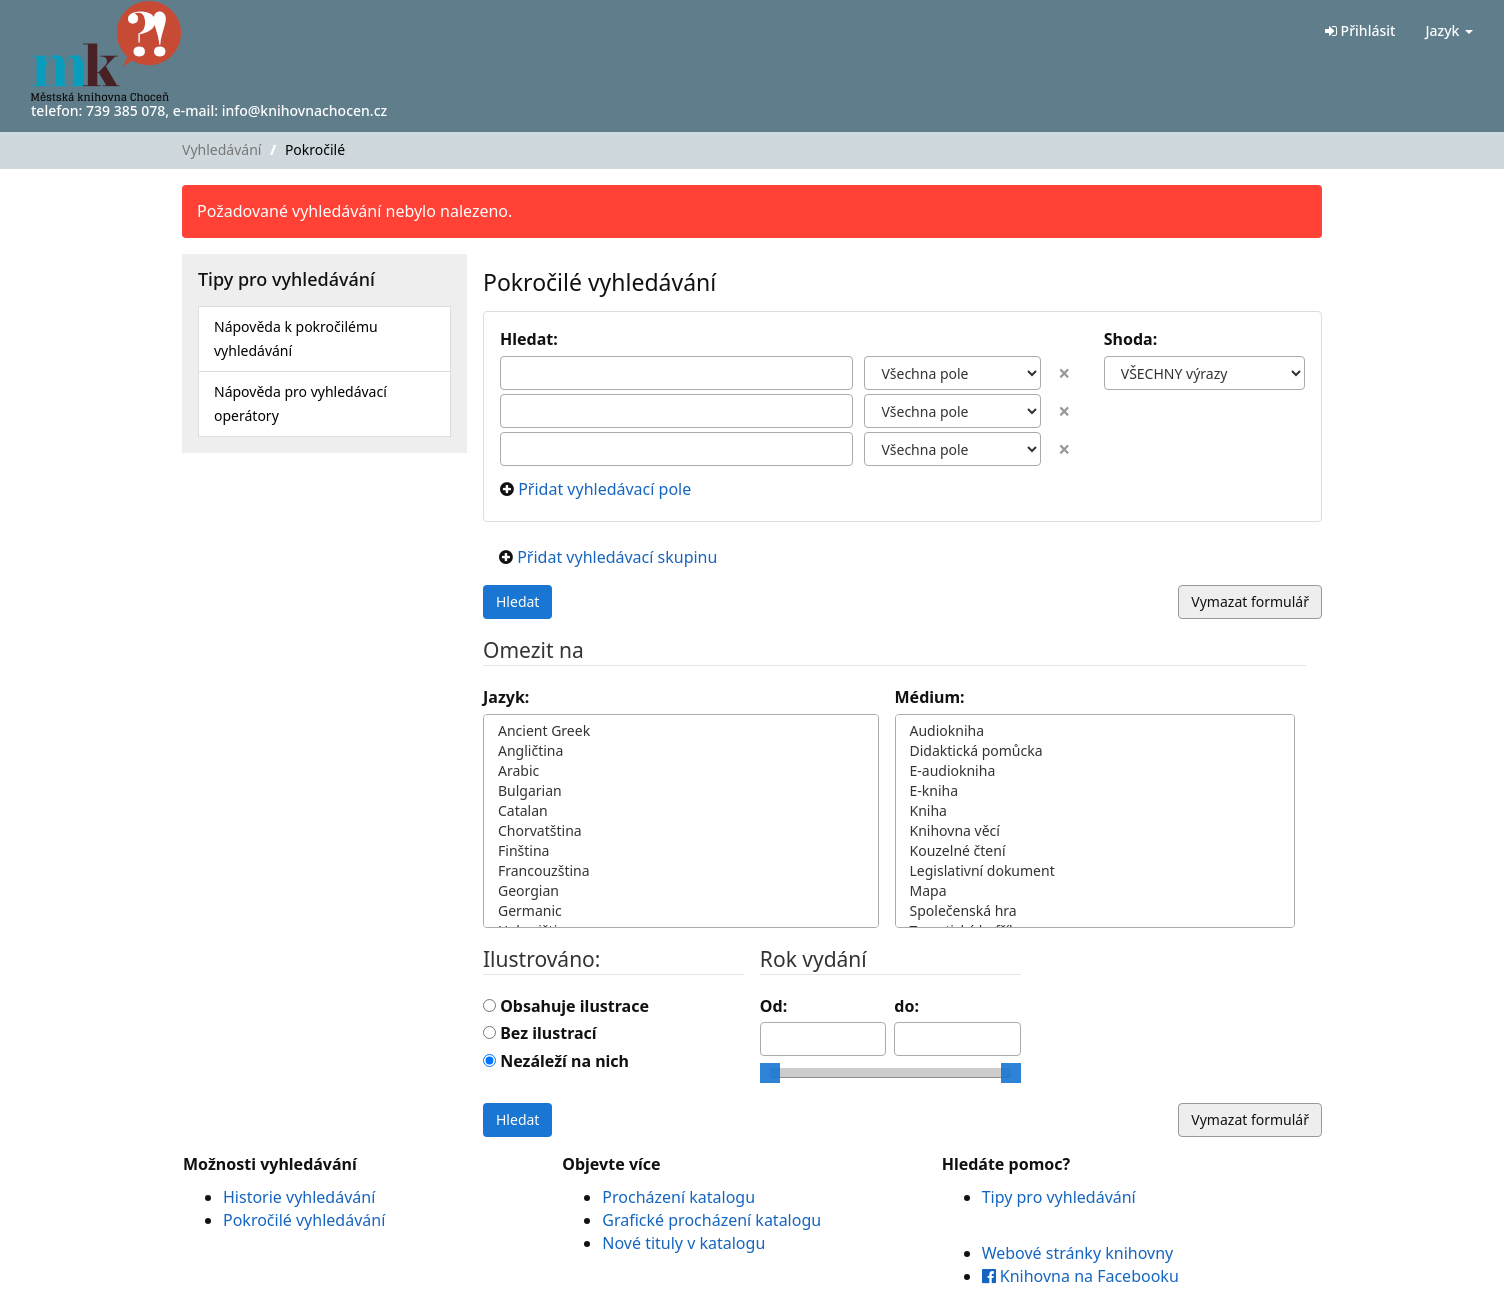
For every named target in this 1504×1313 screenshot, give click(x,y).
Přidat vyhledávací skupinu (617, 557)
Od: (773, 1006)
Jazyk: (506, 697)
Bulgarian (681, 791)
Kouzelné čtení (1095, 851)
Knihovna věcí (1095, 831)
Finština (681, 851)
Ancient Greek (681, 731)
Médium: (930, 697)
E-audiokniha (1095, 771)
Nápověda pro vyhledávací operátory (300, 403)
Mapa (1095, 891)
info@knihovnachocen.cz (305, 110)
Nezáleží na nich (564, 1061)
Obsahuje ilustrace (574, 1006)
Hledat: (529, 339)
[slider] (770, 1073)
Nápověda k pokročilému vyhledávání (296, 338)
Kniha (1095, 811)
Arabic (681, 771)
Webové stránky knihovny (1078, 1253)
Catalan (681, 811)
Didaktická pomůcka (1095, 751)
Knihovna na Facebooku (1080, 1276)
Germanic (681, 911)
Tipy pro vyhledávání (1059, 1197)
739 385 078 (125, 110)
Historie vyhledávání (299, 1197)
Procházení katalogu (678, 1197)
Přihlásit (1360, 30)
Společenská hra (1095, 911)
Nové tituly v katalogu (683, 1243)
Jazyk (1449, 30)
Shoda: (1133, 339)
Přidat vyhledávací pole (604, 489)
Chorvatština (681, 831)
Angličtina (681, 751)
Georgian (681, 891)
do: (906, 1006)
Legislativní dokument (1095, 871)
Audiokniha (1095, 731)
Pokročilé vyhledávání (304, 1220)
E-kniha (1095, 791)
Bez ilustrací (548, 1033)
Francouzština (681, 871)
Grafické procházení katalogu (711, 1220)
